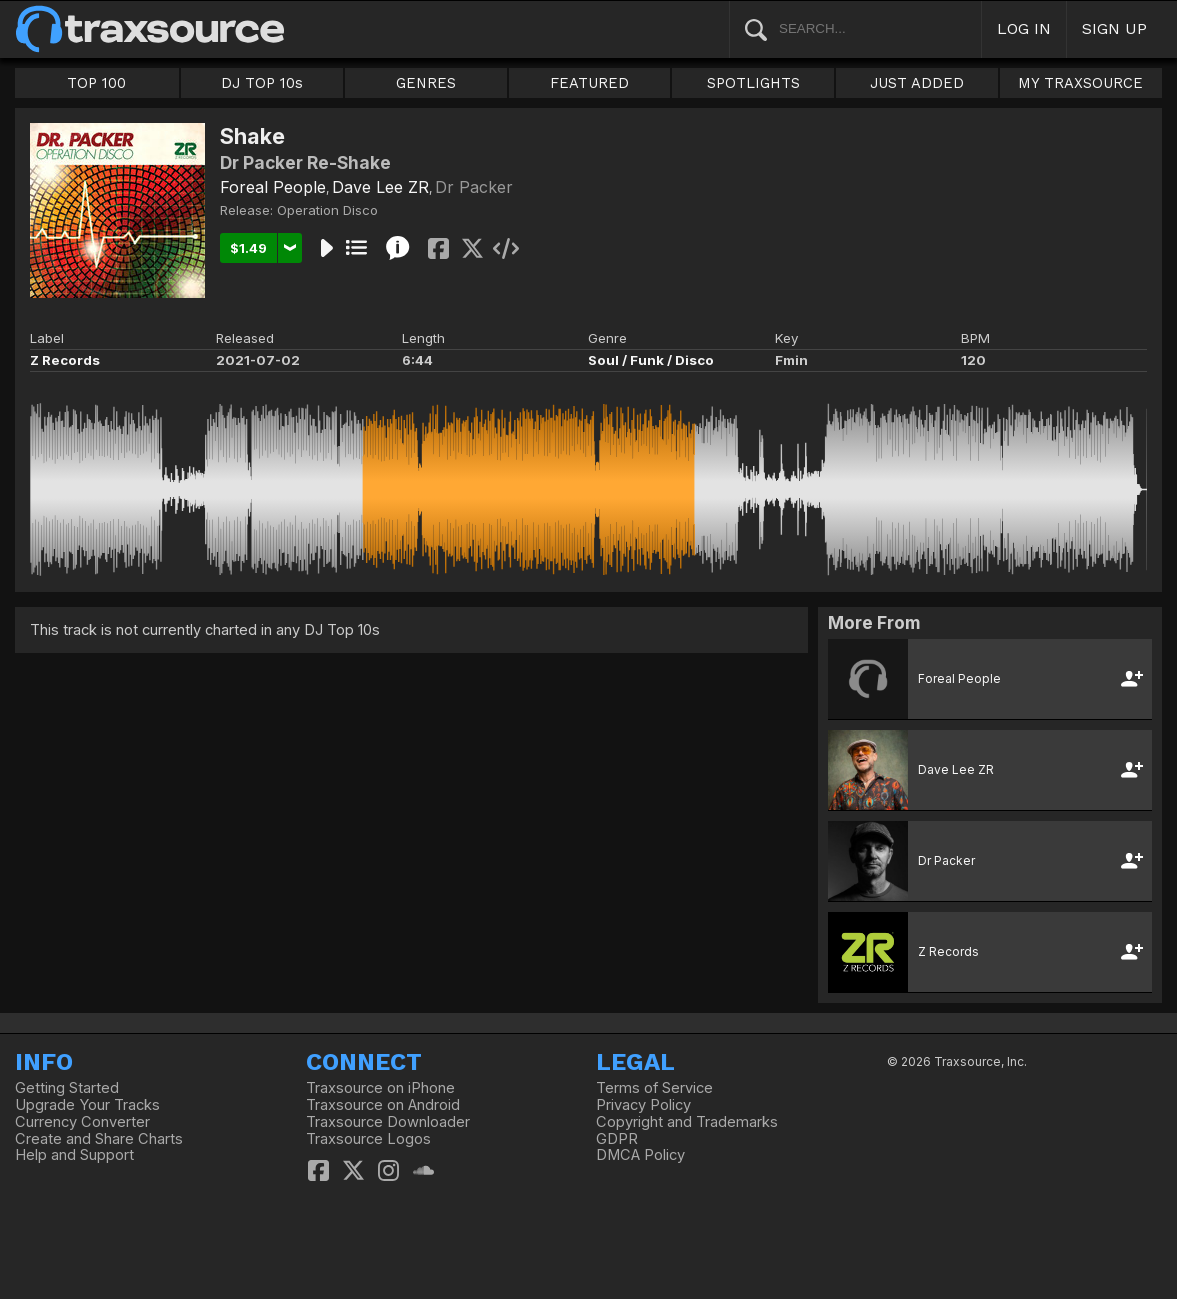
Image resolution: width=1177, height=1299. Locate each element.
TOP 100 (96, 83)
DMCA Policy (640, 1155)
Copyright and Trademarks (687, 1122)
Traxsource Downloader (388, 1122)
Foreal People (273, 187)
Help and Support (74, 1155)
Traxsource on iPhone (380, 1088)
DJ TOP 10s (262, 83)
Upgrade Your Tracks (87, 1105)
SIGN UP (1114, 28)
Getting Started (67, 1088)
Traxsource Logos (368, 1139)
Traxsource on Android (383, 1105)
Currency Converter (82, 1122)
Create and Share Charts (99, 1139)
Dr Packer (474, 187)
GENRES (426, 83)
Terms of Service (654, 1088)
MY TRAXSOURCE (1080, 83)
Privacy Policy (643, 1105)
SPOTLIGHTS (753, 83)
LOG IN (1024, 28)
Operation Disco (327, 210)
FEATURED (589, 83)
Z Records (65, 360)
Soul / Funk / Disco (651, 360)
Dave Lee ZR (380, 187)
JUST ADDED (917, 83)
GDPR (617, 1139)
